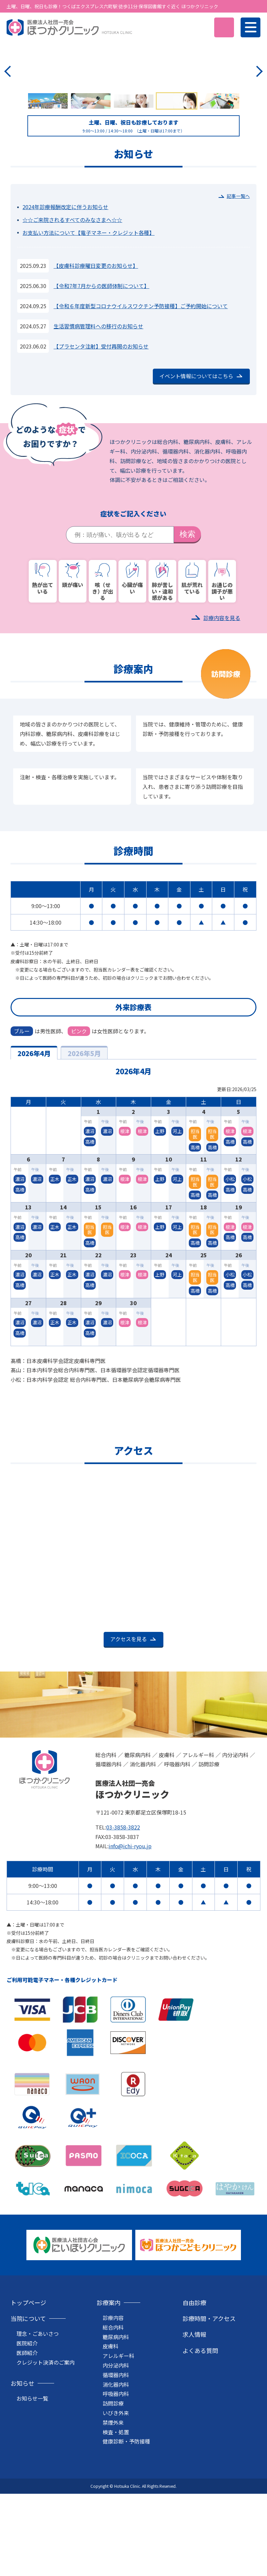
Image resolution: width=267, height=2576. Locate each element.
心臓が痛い (132, 666)
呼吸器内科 (116, 2481)
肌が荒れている (192, 666)
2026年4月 (33, 1141)
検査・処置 (116, 2520)
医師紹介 (27, 2441)
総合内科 (113, 2415)
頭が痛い (72, 663)
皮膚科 (110, 2434)
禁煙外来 (113, 2510)
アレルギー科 (118, 2443)
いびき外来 (116, 2501)
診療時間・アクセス (209, 2406)
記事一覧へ (238, 283)
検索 (187, 621)
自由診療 (194, 2390)
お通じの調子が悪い (222, 669)
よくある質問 (200, 2438)
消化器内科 (116, 2472)
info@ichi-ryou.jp (130, 1934)
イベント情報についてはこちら (196, 464)
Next (257, 115)
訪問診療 (113, 2491)
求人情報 (194, 2422)
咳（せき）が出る (102, 669)
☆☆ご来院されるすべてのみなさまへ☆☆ (72, 308)
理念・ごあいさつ (38, 2421)
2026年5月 (84, 1141)
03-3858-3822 (123, 1915)
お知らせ (22, 2471)
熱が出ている (42, 666)
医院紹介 (27, 2431)
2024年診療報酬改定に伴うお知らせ (65, 295)
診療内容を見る (221, 706)
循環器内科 (116, 2463)
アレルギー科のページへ (132, 160)
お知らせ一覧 (32, 2486)
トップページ (28, 2390)
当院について (28, 2406)
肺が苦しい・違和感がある (162, 669)
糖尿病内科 (116, 2425)
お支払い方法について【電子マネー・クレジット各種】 (88, 320)
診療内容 (113, 2406)
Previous (9, 115)
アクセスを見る (128, 1727)
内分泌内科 (116, 2453)
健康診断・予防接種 (126, 2529)
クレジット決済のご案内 (46, 2450)
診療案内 (108, 2390)
